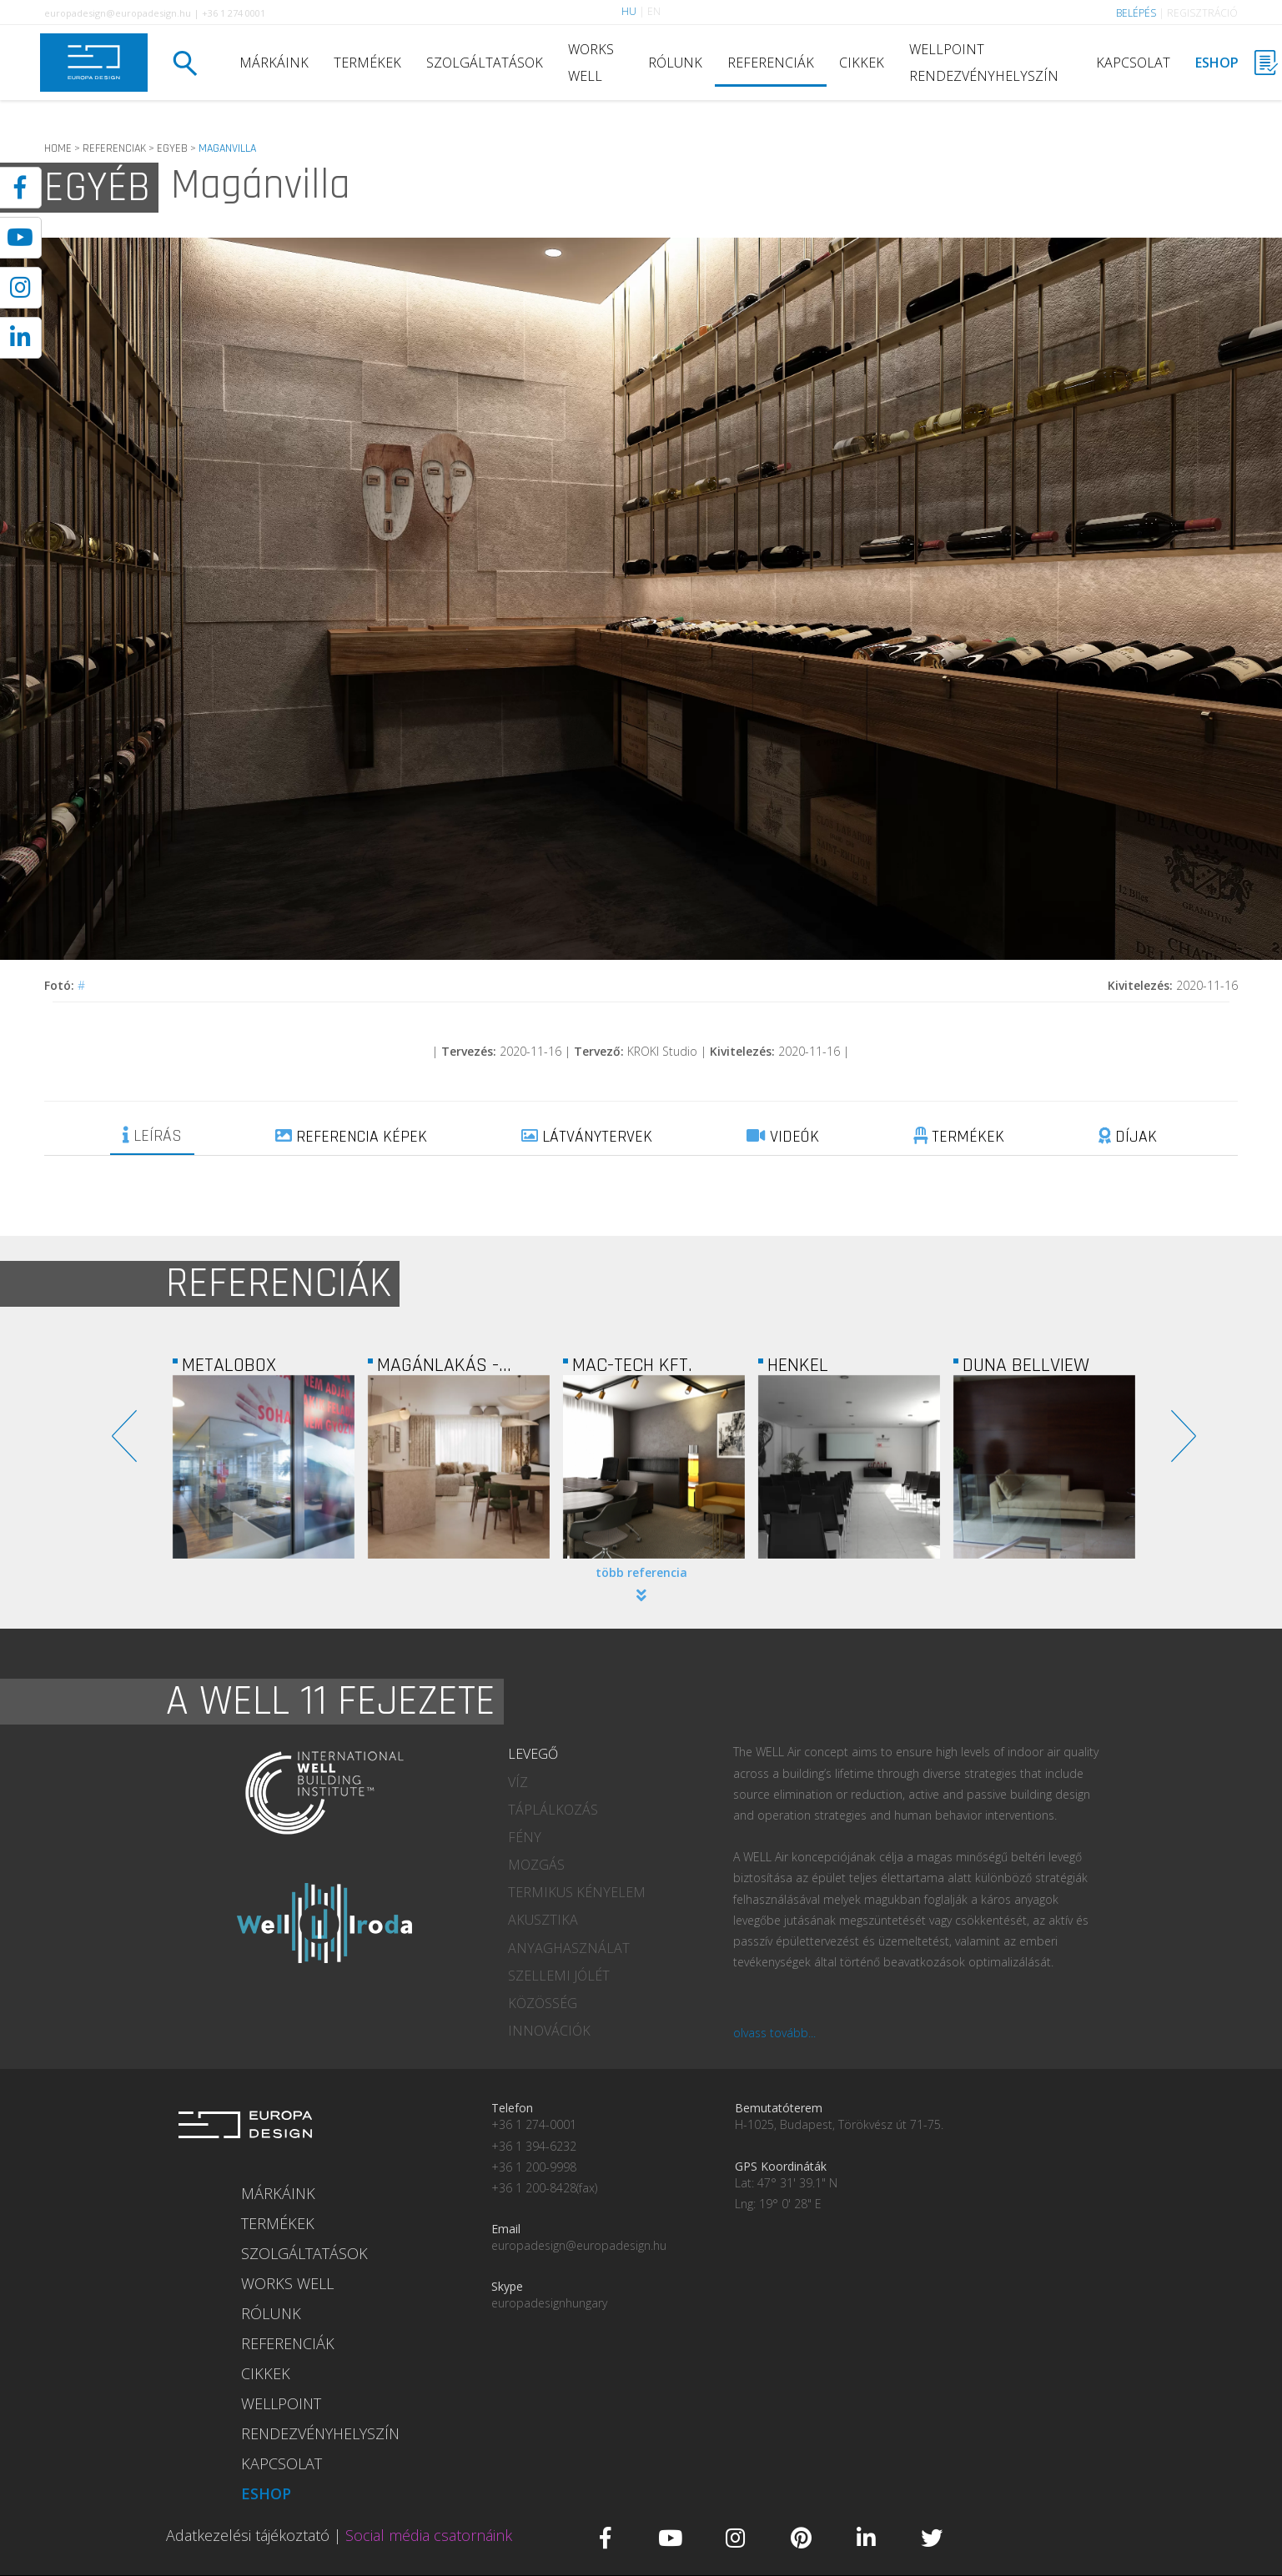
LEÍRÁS (152, 1136)
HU (628, 11)
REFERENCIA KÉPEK (351, 1136)
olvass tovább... (774, 2033)
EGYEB (172, 148)
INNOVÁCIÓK (549, 2030)
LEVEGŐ (533, 1754)
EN (654, 11)
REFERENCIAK (114, 148)
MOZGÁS (536, 1864)
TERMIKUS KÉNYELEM (577, 1892)
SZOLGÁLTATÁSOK (484, 62)
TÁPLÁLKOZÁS (553, 1809)
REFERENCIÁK (770, 62)
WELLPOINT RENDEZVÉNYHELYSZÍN (983, 62)
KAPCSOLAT (1133, 62)
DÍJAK (1127, 1136)
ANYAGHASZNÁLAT (569, 1948)
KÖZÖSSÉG (542, 2003)
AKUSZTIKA (543, 1920)
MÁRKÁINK (274, 62)
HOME (58, 148)
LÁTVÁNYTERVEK (586, 1136)
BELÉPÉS (1136, 13)
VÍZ (518, 1782)
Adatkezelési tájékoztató (247, 2535)
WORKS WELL (591, 62)
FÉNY (524, 1837)
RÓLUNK (675, 62)
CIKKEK (861, 62)
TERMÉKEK (367, 62)
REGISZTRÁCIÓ (1202, 13)
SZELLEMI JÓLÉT (559, 1975)
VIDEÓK (783, 1136)
